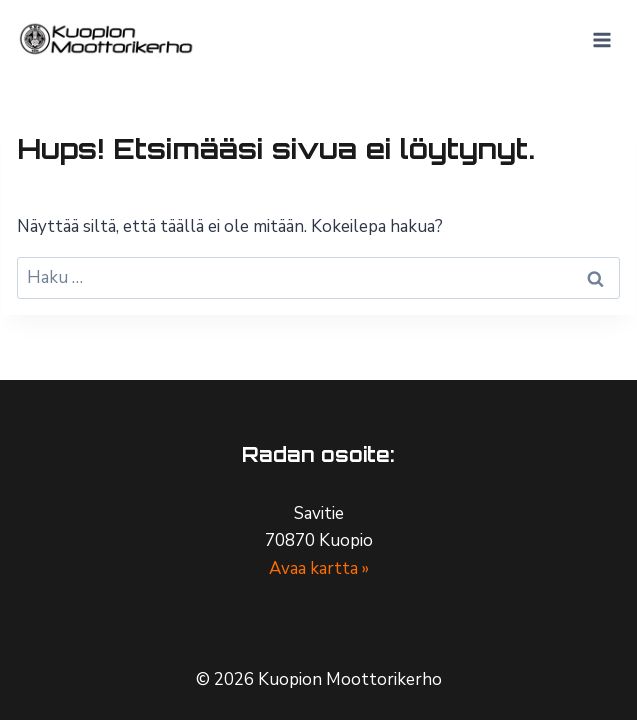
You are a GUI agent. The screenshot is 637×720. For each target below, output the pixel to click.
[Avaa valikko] (601, 39)
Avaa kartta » (319, 568)
